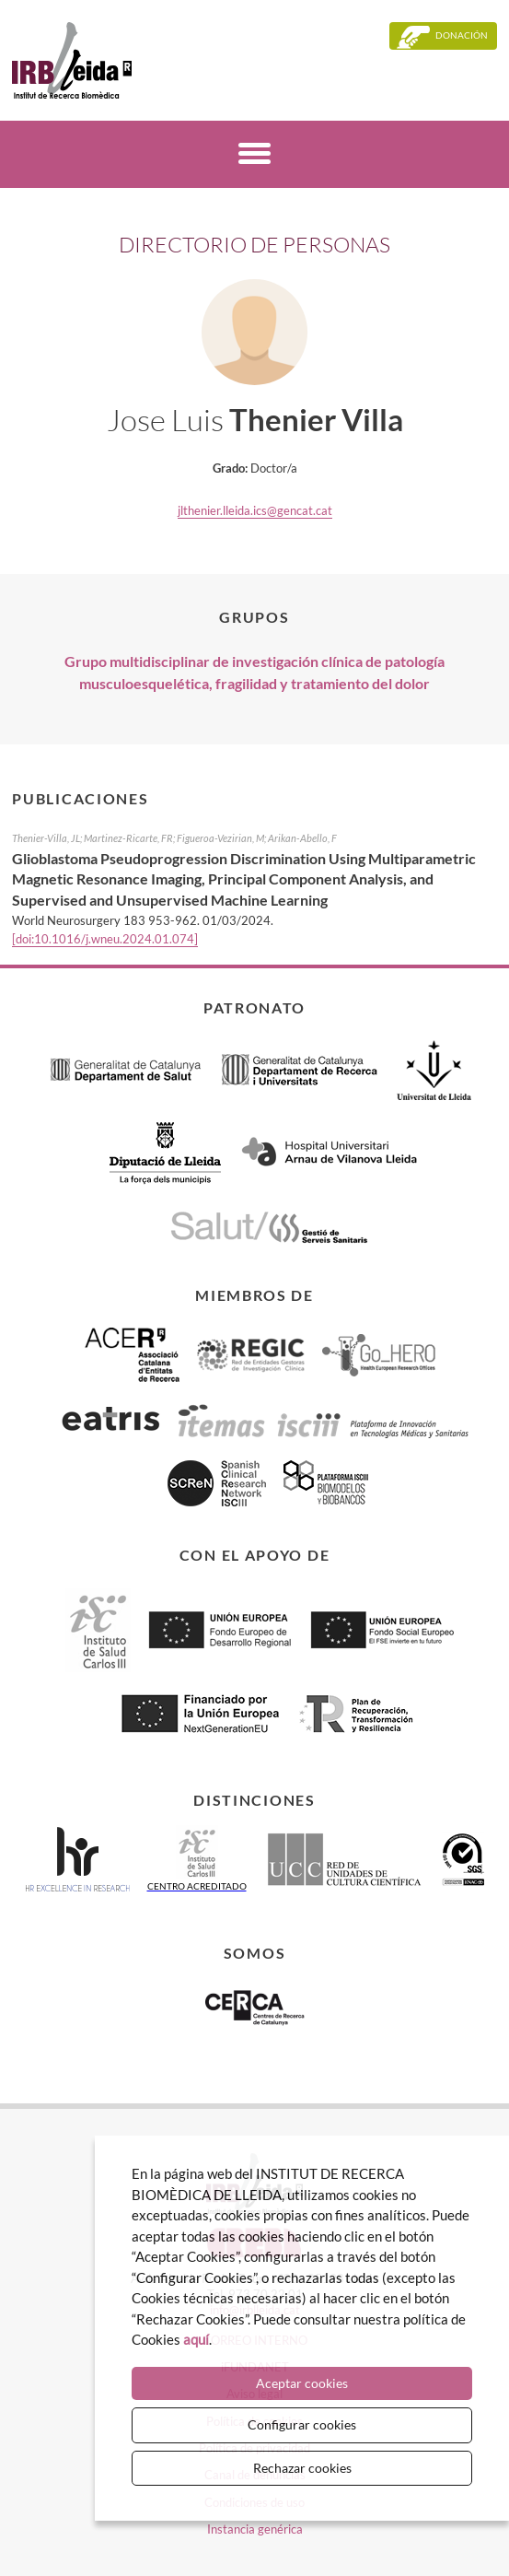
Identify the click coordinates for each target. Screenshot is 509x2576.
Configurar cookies (302, 2424)
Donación (461, 35)
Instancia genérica (255, 2529)
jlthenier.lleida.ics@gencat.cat (255, 510)
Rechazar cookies (302, 2468)
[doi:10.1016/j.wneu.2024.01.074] (105, 938)
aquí (196, 2339)
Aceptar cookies (302, 2383)
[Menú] (254, 156)
